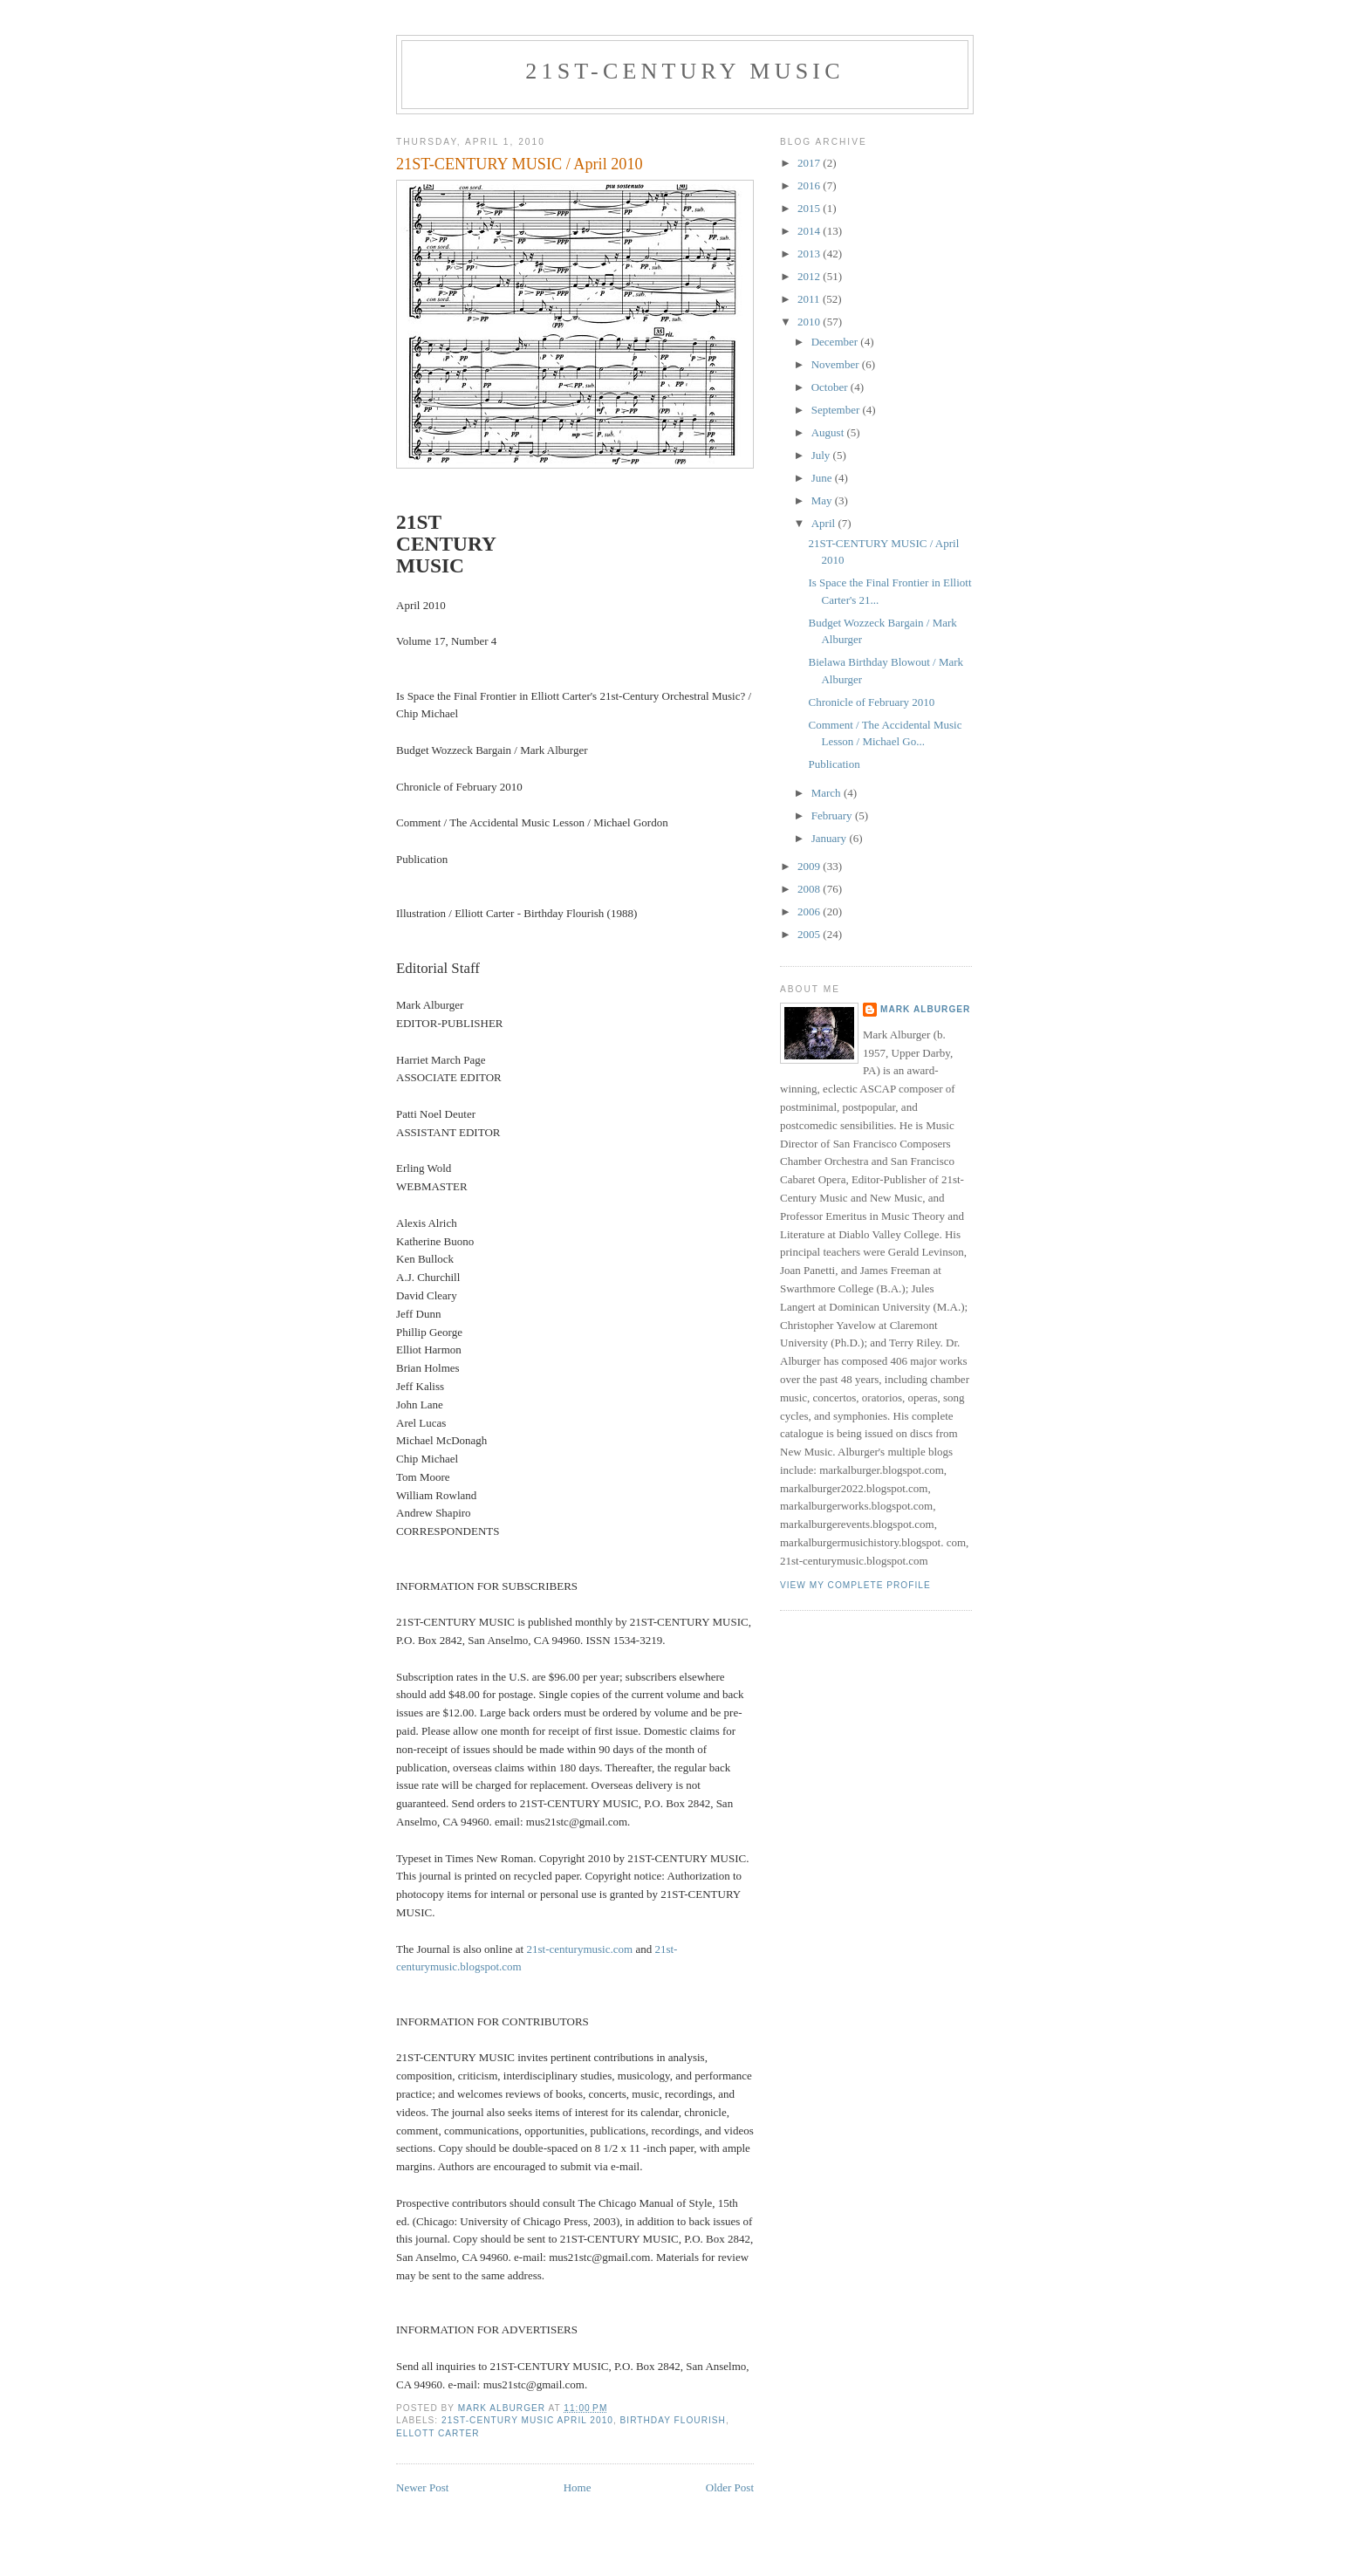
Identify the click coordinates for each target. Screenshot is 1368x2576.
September (837, 409)
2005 (810, 934)
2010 (810, 321)
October (831, 387)
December (836, 341)
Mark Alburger (925, 1009)
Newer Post (422, 2487)
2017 (810, 162)
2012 (810, 276)
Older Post (730, 2487)
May (823, 500)
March (827, 792)
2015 (810, 208)
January (830, 838)
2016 (810, 185)
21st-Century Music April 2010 (527, 2420)
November (836, 364)
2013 (810, 253)
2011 (810, 298)
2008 (810, 888)
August (829, 432)
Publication (833, 764)
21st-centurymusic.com (579, 1949)
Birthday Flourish (673, 2420)
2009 (810, 866)
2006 (810, 911)
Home (578, 2487)
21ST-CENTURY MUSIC (684, 71)
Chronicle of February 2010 (871, 702)
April (824, 523)
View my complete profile (855, 1585)
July (822, 455)
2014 (810, 230)
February (833, 815)
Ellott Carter (438, 2433)
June (823, 477)
